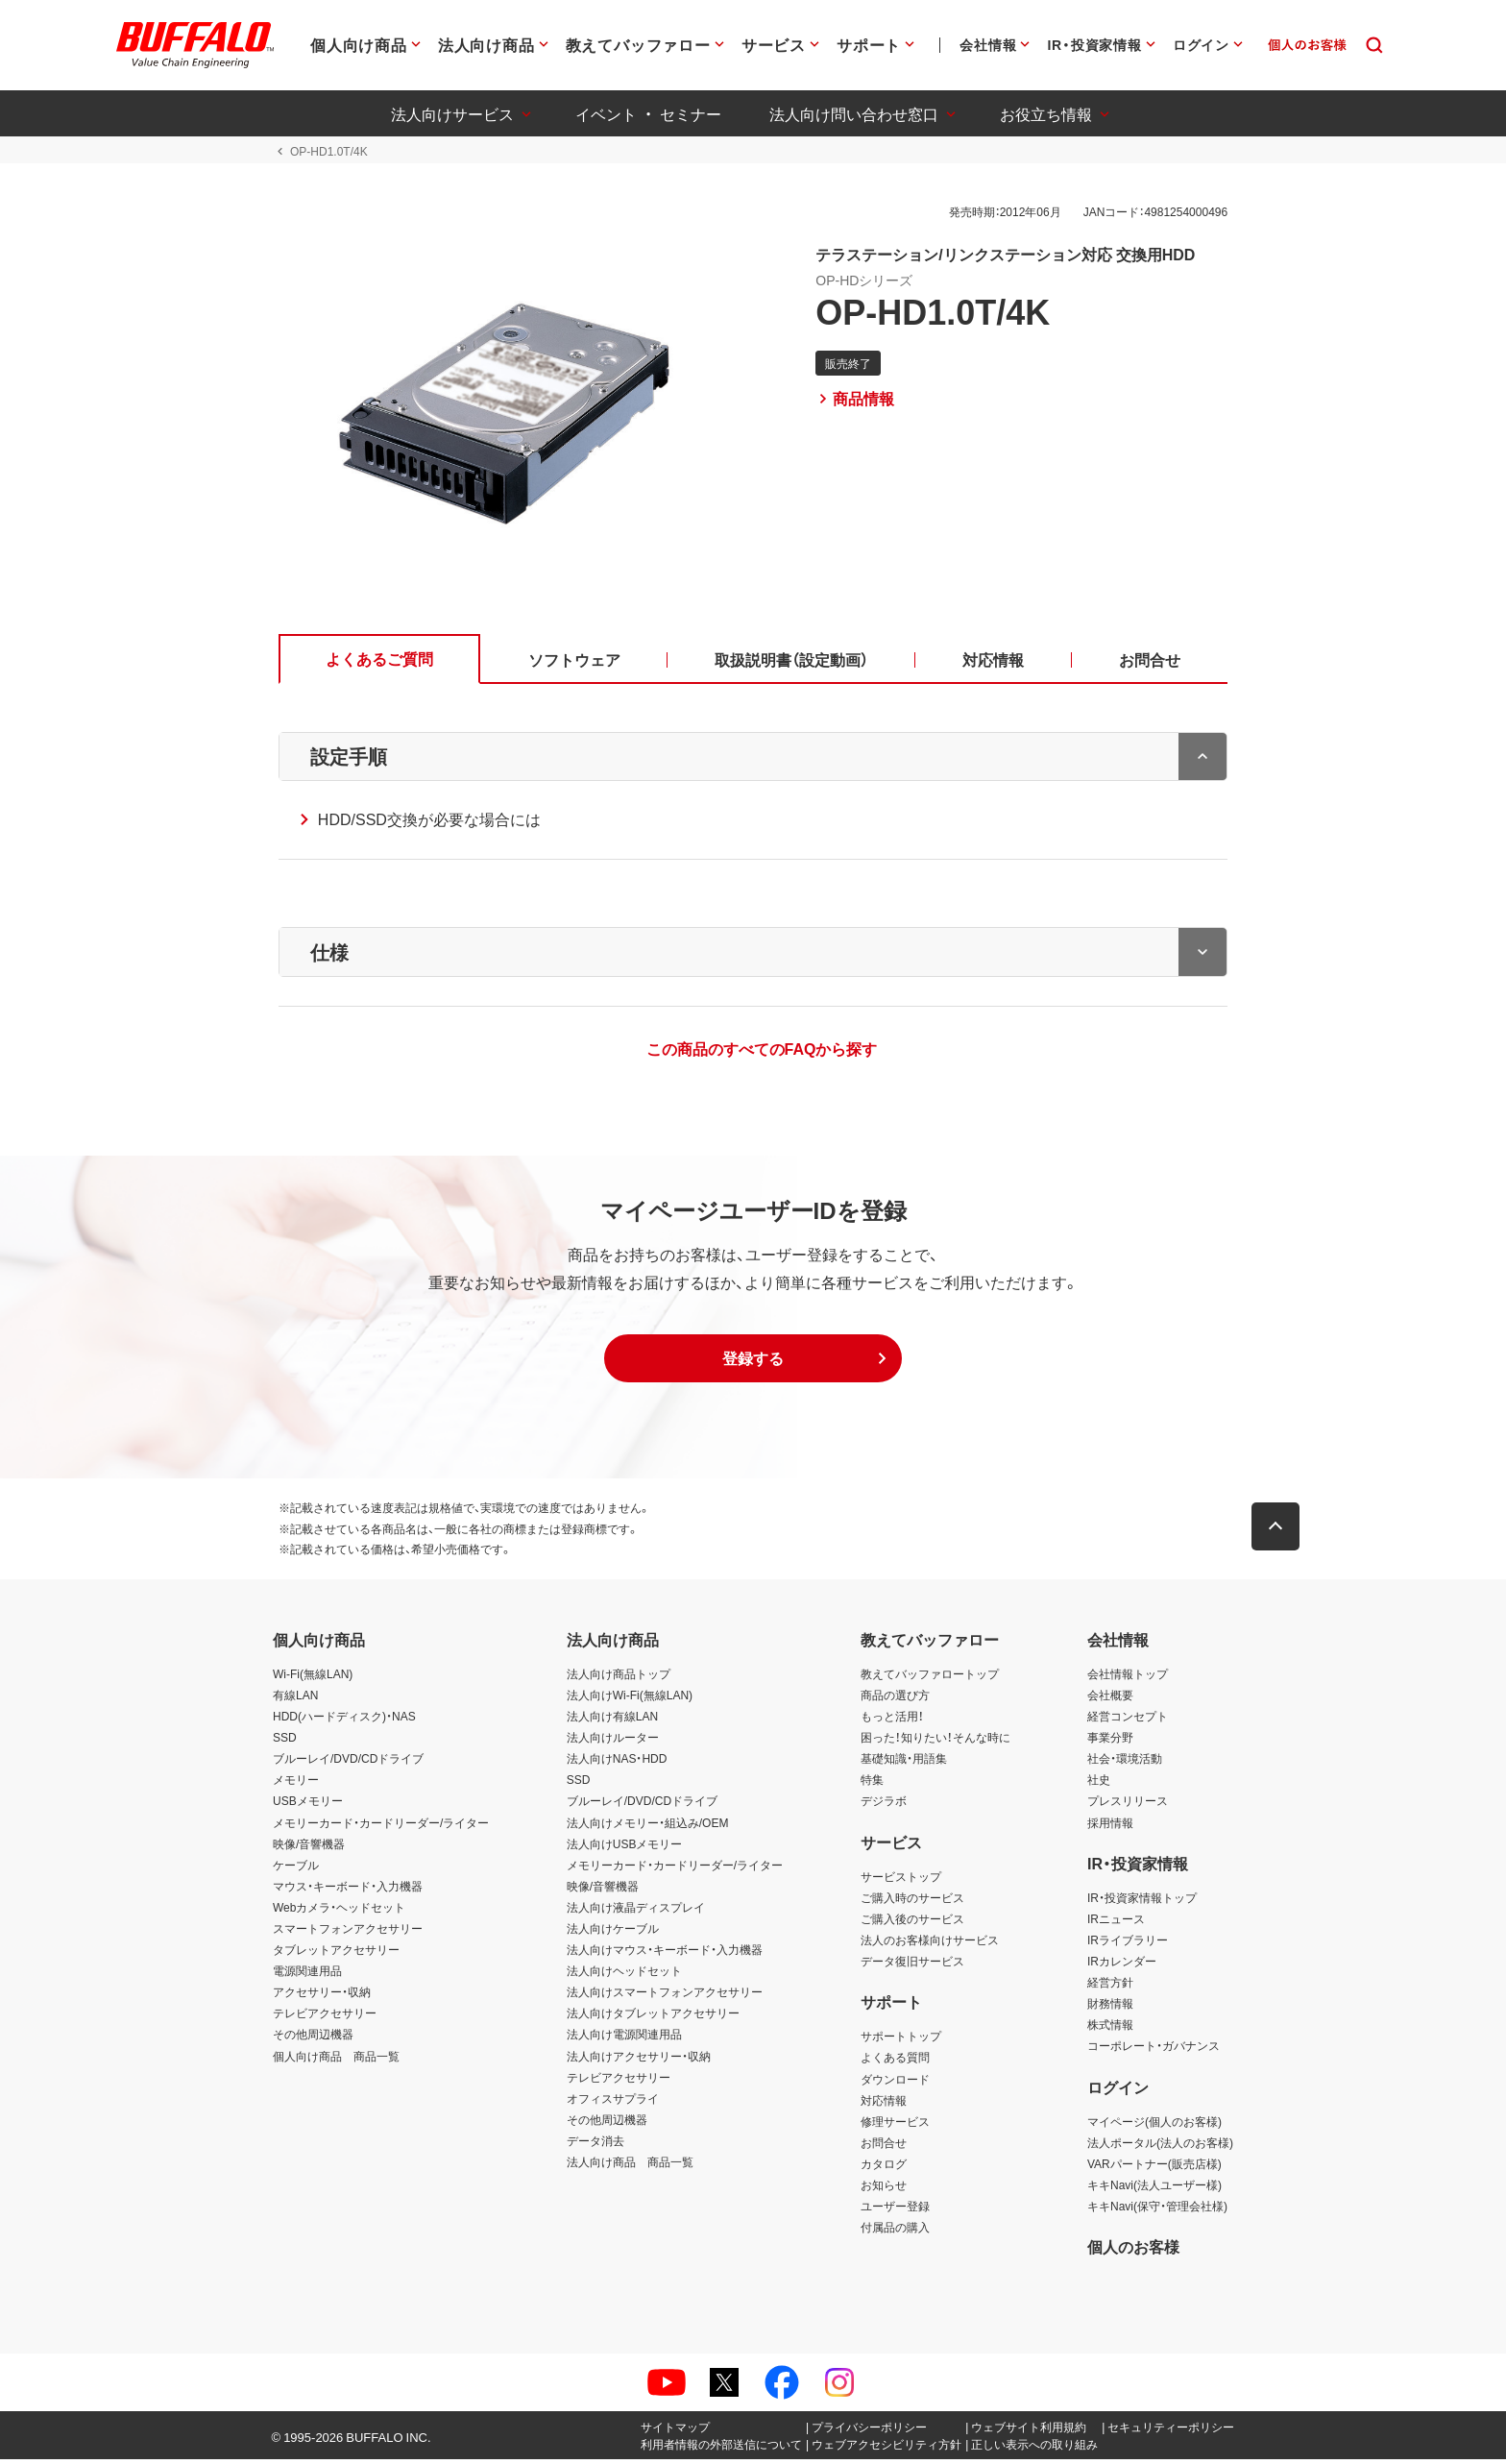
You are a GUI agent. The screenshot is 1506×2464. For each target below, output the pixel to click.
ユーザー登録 (895, 2210)
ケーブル (296, 1868)
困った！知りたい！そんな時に (935, 1741)
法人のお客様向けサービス (930, 1944)
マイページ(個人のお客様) (1154, 2125)
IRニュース (1116, 1923)
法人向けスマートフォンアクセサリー (665, 1996)
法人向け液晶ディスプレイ (636, 1911)
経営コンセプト (1127, 1720)
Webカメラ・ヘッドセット (339, 1911)
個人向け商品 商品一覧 (336, 2059)
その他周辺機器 (313, 2038)
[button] (753, 1363)
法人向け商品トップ (618, 1678)
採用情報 (1110, 1826)
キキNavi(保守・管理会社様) (1157, 2210)
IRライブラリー (1127, 1944)
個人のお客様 (1133, 2250)
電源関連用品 (307, 1975)
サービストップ (901, 1880)
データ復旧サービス (912, 1965)
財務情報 (1110, 2007)
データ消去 (595, 2145)
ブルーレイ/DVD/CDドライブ (348, 1762)
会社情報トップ (1127, 1678)
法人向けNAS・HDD (617, 1762)
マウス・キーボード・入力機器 (348, 1889)
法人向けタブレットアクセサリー (653, 2017)
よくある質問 (895, 2061)
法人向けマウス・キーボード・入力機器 (665, 1954)
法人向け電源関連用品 (624, 2038)
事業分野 (1110, 1741)
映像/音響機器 (309, 1847)
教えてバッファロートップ (930, 1678)
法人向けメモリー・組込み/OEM (648, 1826)
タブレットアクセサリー (336, 1954)
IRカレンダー (1121, 1965)
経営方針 (1110, 1986)
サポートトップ (901, 2040)
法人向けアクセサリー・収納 (639, 2059)
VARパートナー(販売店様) (1154, 2168)
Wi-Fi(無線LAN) (312, 1678)
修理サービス (895, 2125)
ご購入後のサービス (912, 1923)
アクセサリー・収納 (322, 1996)
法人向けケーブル (613, 1932)
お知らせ (884, 2189)
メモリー (296, 1784)
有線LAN (295, 1699)
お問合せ (884, 2147)
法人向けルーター (613, 1741)
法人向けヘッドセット (624, 1975)
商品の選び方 (895, 1699)
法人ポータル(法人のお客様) (1160, 2147)
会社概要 (1110, 1699)
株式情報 (1110, 2028)
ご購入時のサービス (912, 1902)
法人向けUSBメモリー (625, 1847)
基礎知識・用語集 (904, 1762)
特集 (872, 1784)
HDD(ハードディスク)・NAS (344, 1720)
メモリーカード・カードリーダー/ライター (381, 1826)
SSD (285, 1741)
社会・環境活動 (1124, 1762)
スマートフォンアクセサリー (348, 1932)
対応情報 (884, 2103)
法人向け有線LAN (612, 1720)
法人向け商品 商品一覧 (630, 2166)
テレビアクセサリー (324, 2017)
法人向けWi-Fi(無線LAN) (629, 1699)
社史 (1098, 1784)
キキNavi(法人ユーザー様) (1154, 2189)
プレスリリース (1127, 1805)
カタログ (884, 2168)
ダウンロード (895, 2082)
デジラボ (884, 1805)
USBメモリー (308, 1805)
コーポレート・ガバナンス (1153, 2050)
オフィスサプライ (613, 2101)
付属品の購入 (895, 2231)
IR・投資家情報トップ (1142, 1902)
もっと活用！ (892, 1720)
